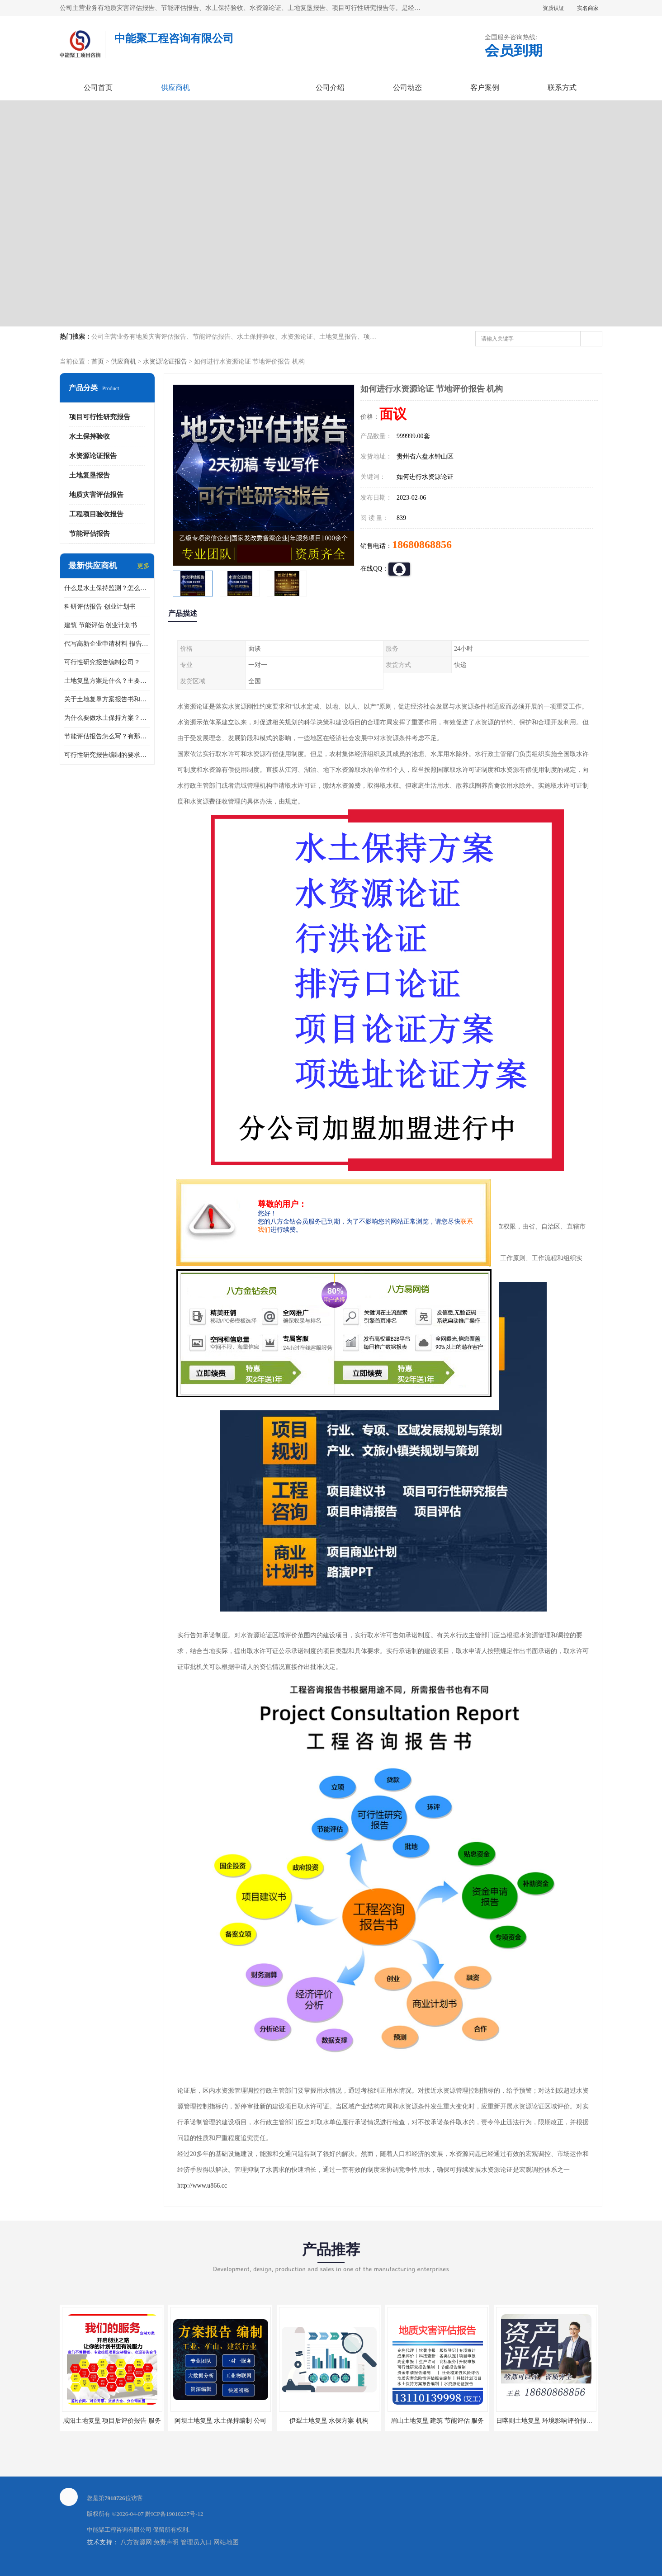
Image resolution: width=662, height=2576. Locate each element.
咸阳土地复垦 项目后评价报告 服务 (112, 2420)
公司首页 (98, 87)
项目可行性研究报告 (99, 417)
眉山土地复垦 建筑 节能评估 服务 (437, 2420)
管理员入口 (196, 2542)
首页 (97, 361)
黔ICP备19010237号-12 (174, 2513)
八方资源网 (136, 2542)
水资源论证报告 (165, 361)
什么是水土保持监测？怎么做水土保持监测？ (107, 588)
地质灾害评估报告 (96, 494)
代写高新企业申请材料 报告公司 (107, 643)
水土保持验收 (89, 436)
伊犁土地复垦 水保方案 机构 (329, 2420)
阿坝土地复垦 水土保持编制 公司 (220, 2420)
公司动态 (407, 87)
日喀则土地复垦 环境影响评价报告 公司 (551, 2420)
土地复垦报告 (89, 475)
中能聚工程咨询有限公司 (119, 2529)
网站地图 (226, 2542)
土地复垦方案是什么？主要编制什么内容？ (107, 680)
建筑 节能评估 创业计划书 (100, 625)
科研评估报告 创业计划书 (100, 606)
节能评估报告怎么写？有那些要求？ (107, 736)
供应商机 (175, 87)
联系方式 (562, 87)
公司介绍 (330, 87)
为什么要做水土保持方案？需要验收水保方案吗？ (107, 717)
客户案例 (484, 87)
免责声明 (166, 2542)
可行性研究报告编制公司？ (102, 662)
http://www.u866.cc (202, 2185)
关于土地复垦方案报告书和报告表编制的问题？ (107, 699)
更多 (143, 565)
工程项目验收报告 (96, 514)
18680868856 (422, 544)
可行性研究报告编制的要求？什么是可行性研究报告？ (107, 755)
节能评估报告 (89, 533)
